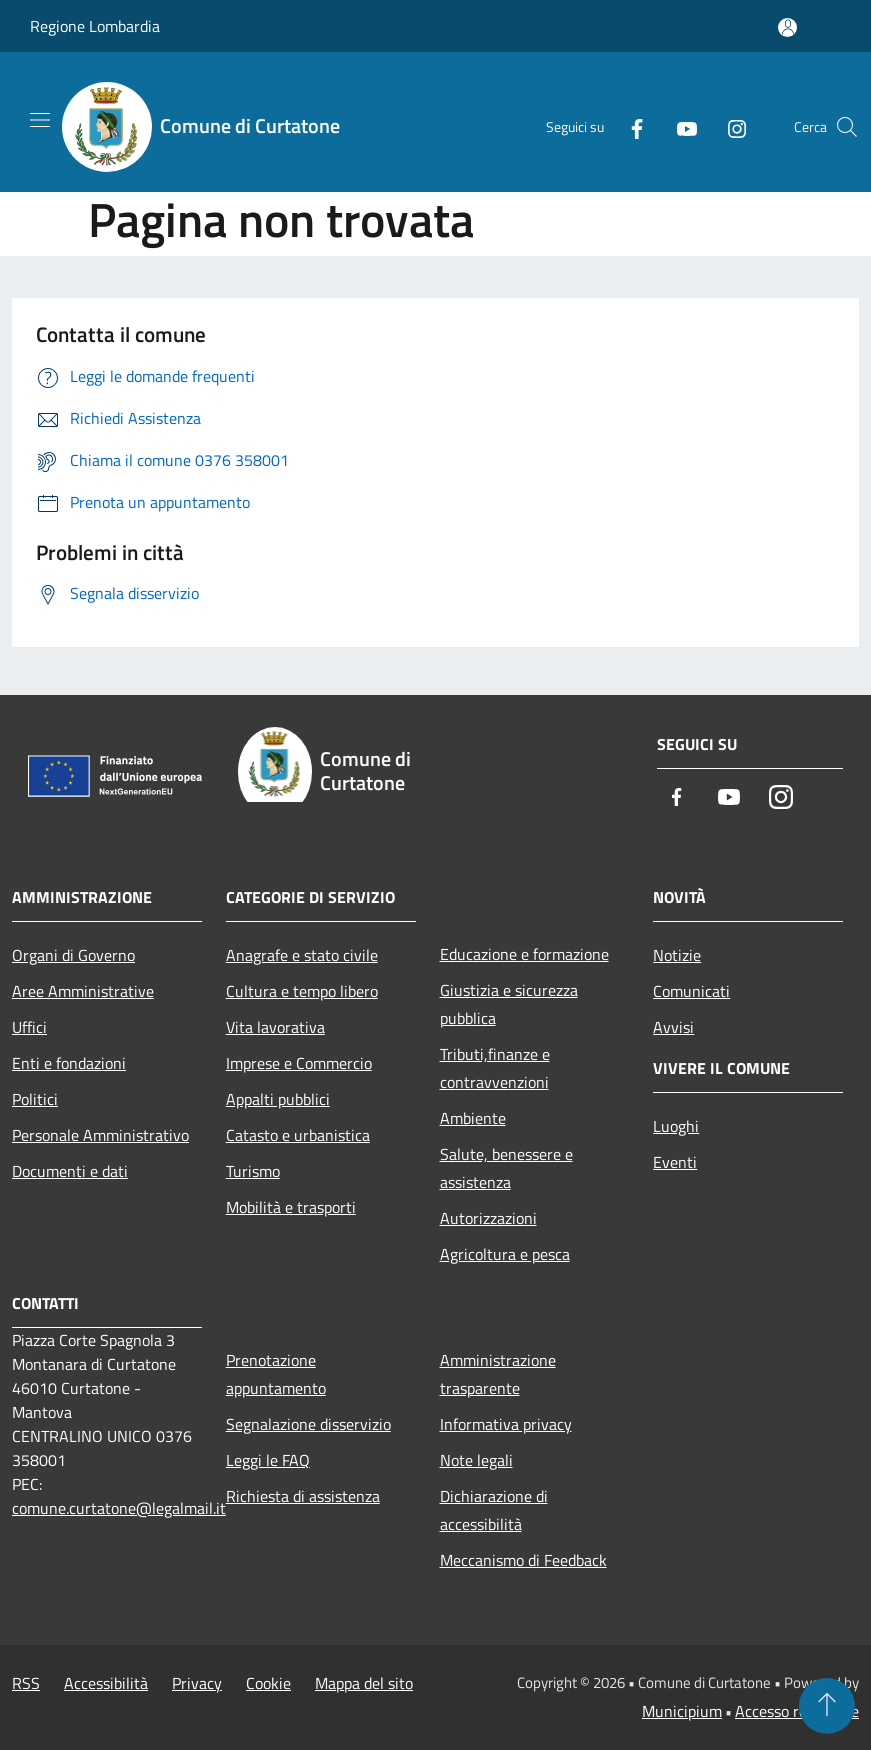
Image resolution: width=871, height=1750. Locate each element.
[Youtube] (679, 127)
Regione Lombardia (95, 26)
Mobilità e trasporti (291, 1207)
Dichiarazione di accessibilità (494, 1510)
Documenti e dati (70, 1171)
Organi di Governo (73, 955)
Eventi (675, 1162)
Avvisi (673, 1027)
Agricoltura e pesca (505, 1254)
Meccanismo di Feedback (523, 1560)
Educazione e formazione (524, 954)
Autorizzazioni (488, 1218)
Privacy (197, 1683)
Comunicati (691, 991)
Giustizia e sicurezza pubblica (509, 1004)
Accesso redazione (797, 1711)
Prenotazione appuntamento (276, 1374)
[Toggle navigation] (40, 120)
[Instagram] (729, 127)
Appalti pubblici (278, 1099)
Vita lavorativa (275, 1027)
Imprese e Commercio (299, 1063)
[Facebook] (629, 127)
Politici (35, 1099)
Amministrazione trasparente (498, 1374)
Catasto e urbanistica (298, 1135)
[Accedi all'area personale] (787, 27)
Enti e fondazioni (69, 1063)
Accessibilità (106, 1683)
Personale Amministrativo (100, 1135)
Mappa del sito (364, 1683)
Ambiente (473, 1118)
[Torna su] (827, 1706)
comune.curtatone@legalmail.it (119, 1508)
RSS (26, 1683)
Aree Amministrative (83, 991)
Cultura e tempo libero (302, 991)
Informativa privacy (506, 1424)
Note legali (476, 1460)
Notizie (677, 955)
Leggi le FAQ (268, 1460)
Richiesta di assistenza (303, 1496)
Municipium (682, 1711)
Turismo (253, 1171)
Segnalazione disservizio (308, 1424)
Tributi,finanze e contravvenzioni (495, 1068)
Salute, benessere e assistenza (506, 1168)
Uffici (29, 1027)
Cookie (268, 1683)
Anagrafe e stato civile (302, 955)
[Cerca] (847, 127)
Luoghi (676, 1126)
